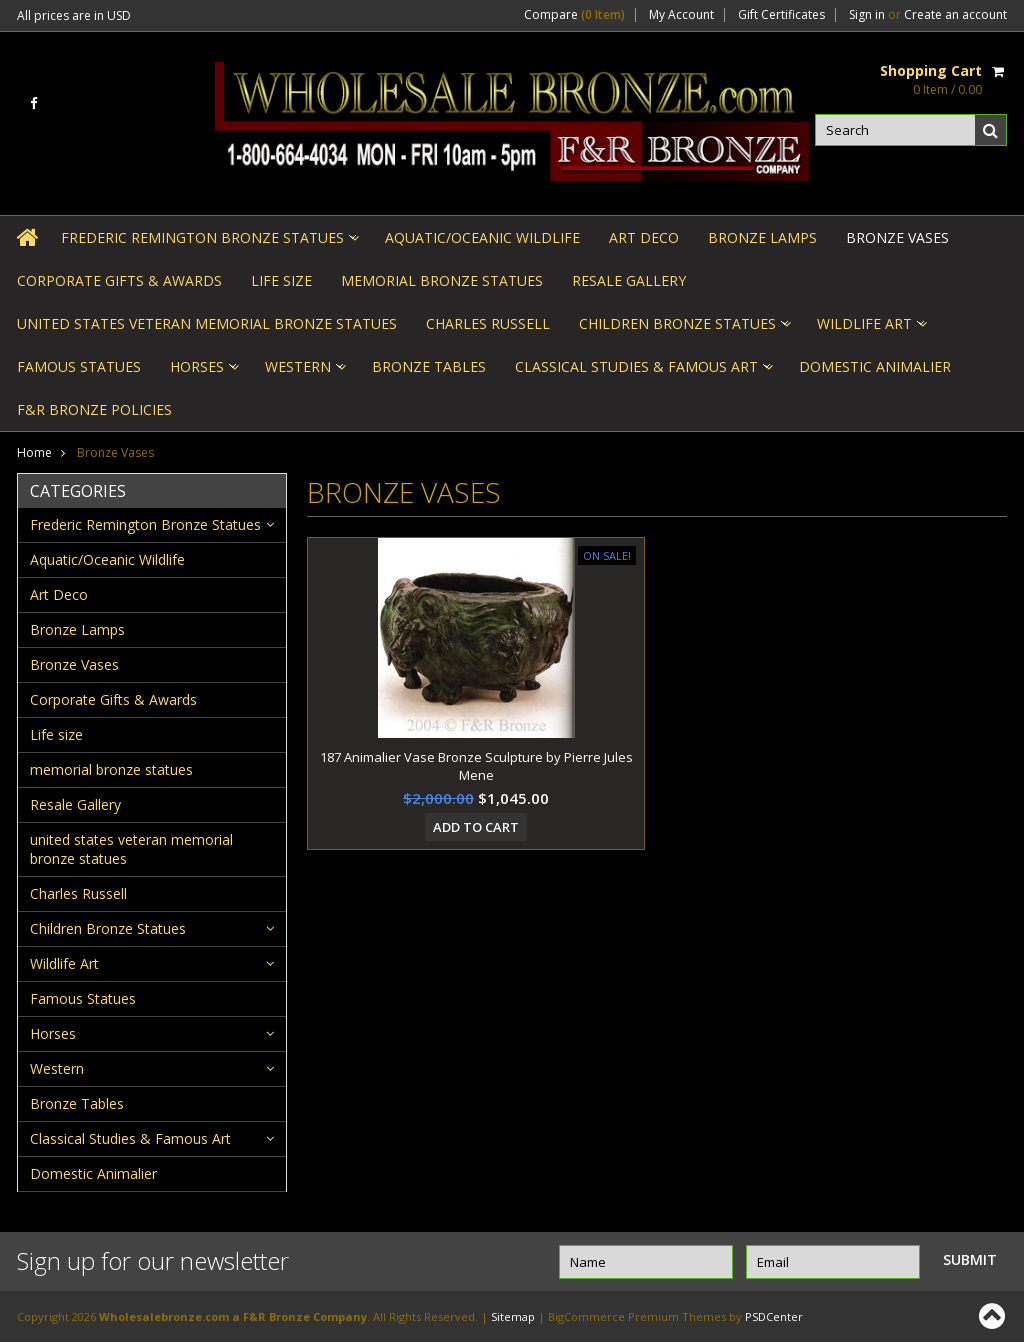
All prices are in (74, 15)
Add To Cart (476, 827)
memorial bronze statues (442, 280)
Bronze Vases (897, 237)
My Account (681, 15)
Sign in (867, 15)
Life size (281, 280)
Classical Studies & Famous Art (642, 372)
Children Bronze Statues (683, 329)
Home (34, 452)
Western (304, 372)
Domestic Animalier (875, 366)
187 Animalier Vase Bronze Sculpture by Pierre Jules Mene (476, 766)
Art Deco (644, 237)
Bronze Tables (429, 366)
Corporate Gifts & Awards (119, 280)
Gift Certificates (781, 15)
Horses (203, 372)
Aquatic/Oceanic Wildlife (482, 237)
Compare (574, 15)
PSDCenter (774, 1316)
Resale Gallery (629, 280)
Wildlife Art (870, 329)
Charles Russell (488, 323)
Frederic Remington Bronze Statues (208, 243)
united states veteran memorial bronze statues (207, 323)
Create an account (955, 15)
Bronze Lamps (762, 237)
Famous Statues (79, 366)
